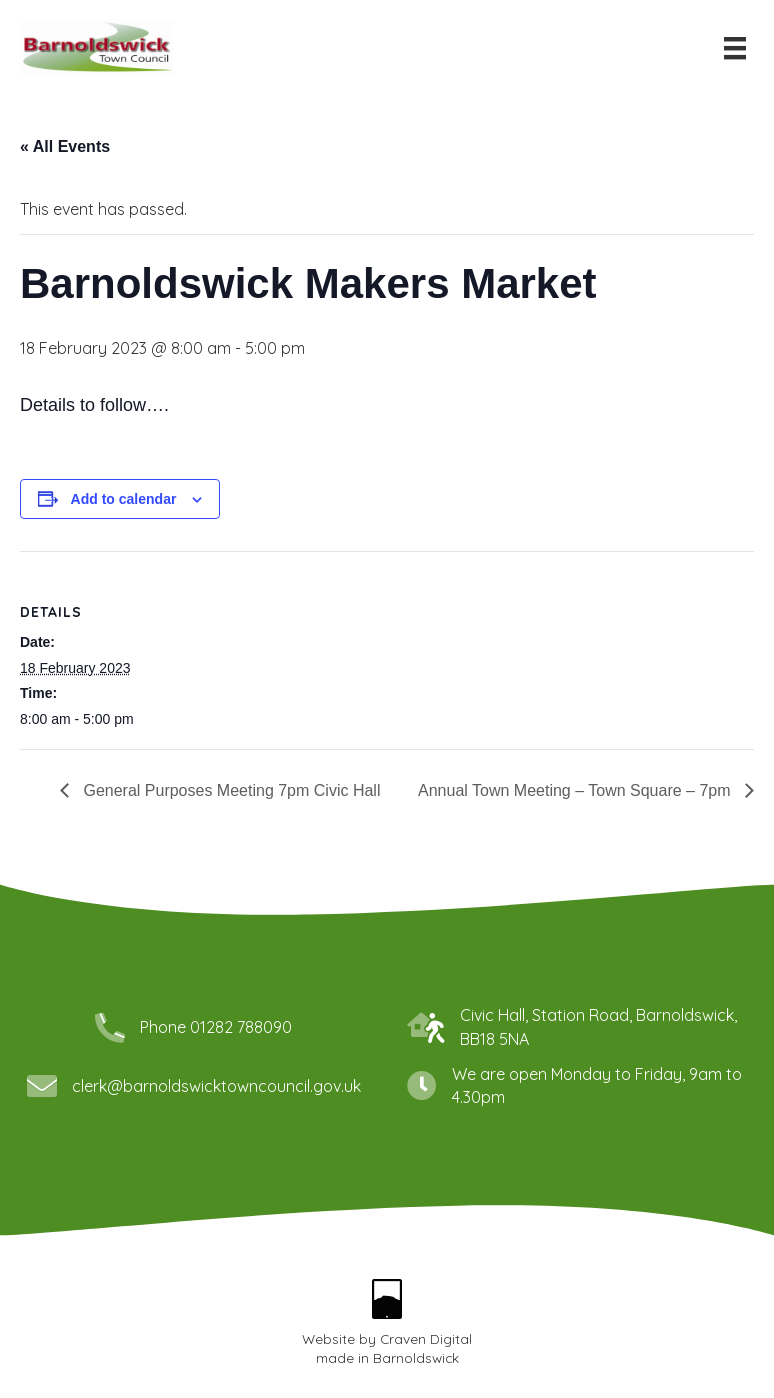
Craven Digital (426, 1338)
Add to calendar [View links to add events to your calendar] (124, 499)
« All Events (65, 146)
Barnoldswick (416, 1357)
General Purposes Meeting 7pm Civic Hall (229, 790)
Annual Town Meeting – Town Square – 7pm (576, 790)
